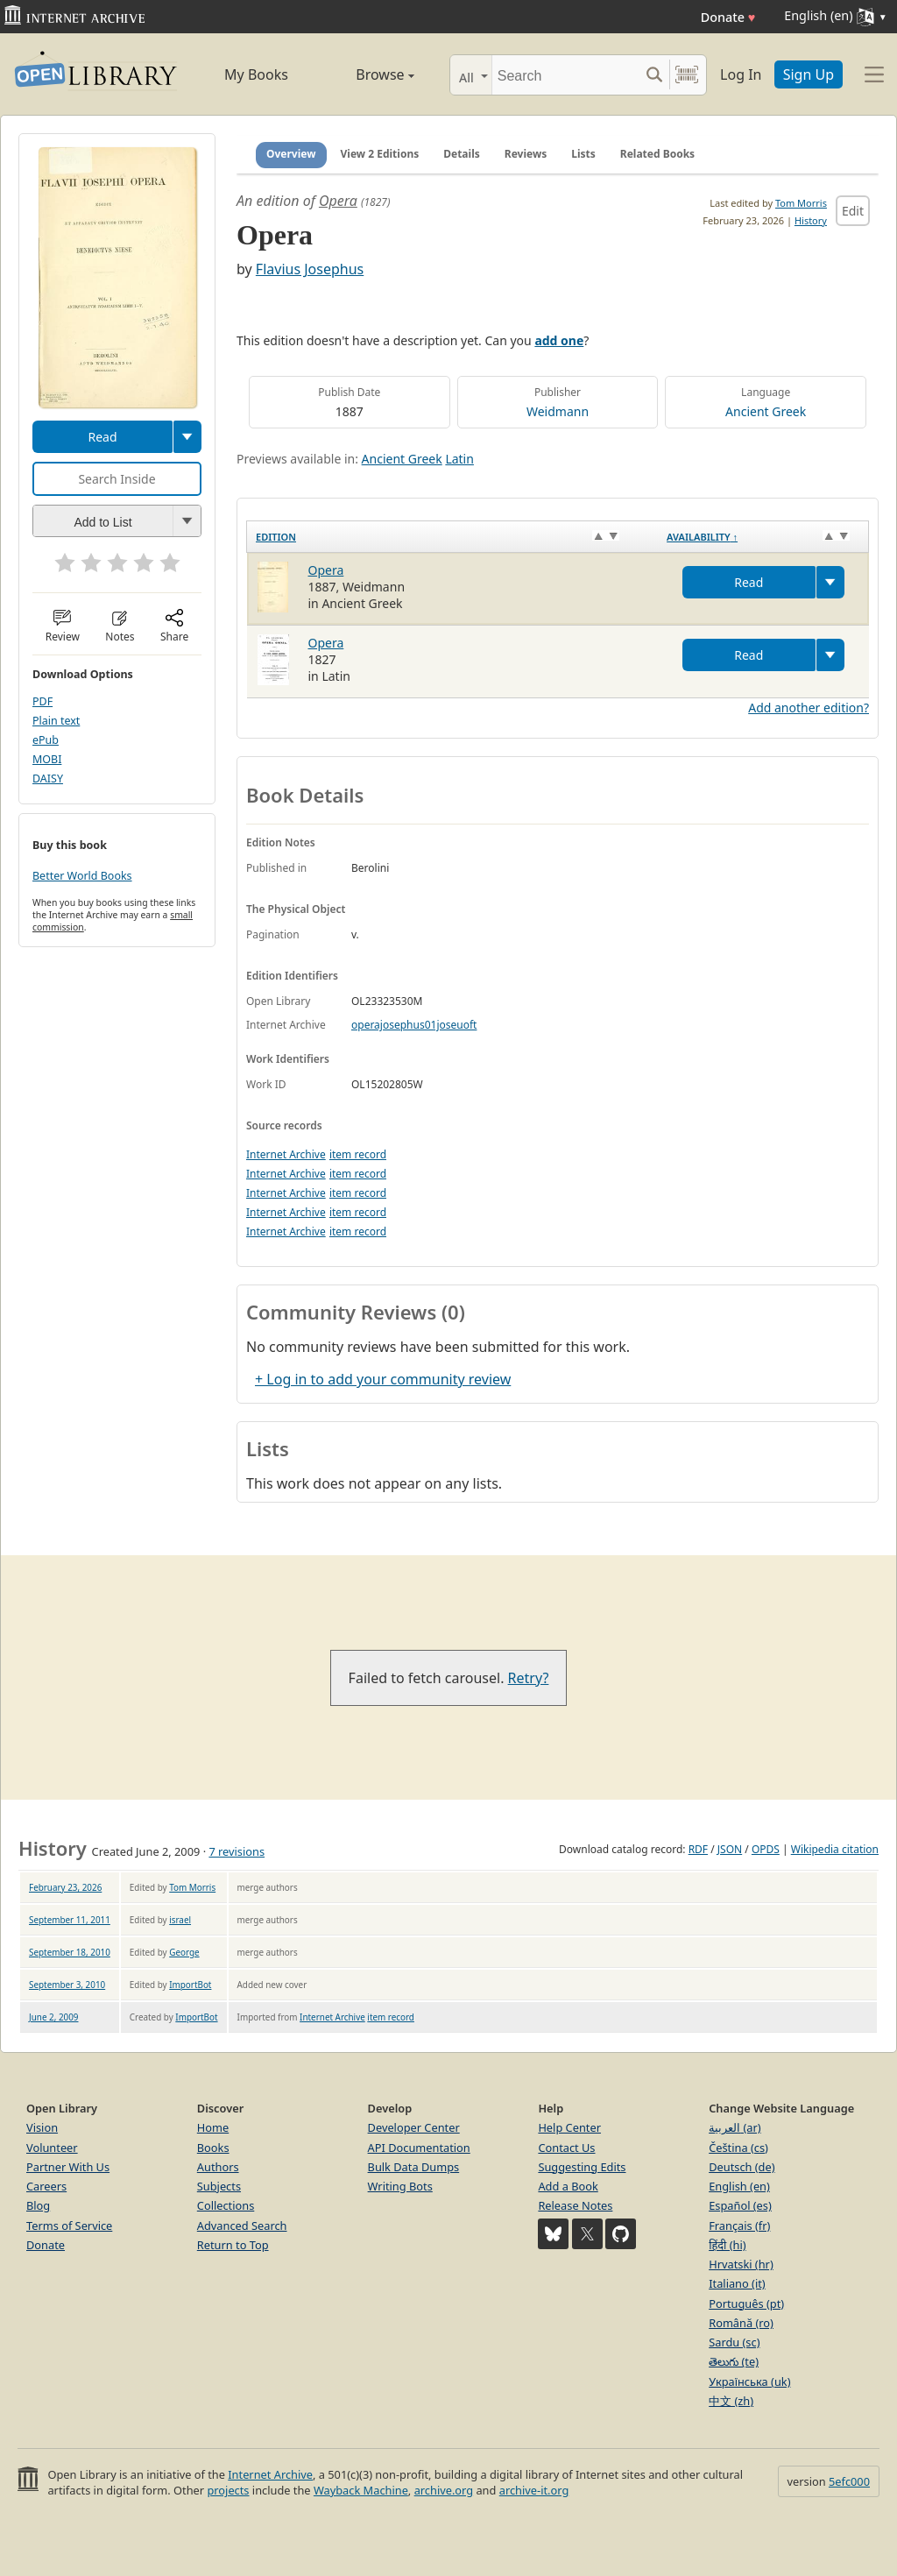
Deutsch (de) (741, 2167)
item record (357, 1154)
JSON (729, 1849)
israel (180, 1920)
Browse (367, 74)
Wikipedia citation (835, 1849)
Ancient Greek (765, 411)
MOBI (46, 759)
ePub (45, 739)
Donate (728, 17)
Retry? (528, 1678)
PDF (42, 701)
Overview (291, 153)
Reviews (526, 153)
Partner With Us (67, 2167)
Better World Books (82, 875)
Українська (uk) (749, 2381)
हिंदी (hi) (727, 2245)
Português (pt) (746, 2303)
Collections (226, 2205)
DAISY (47, 778)
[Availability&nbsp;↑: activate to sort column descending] (763, 536)
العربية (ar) (734, 2127)
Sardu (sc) (734, 2342)
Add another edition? (808, 707)
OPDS (766, 1849)
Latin (459, 458)
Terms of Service (69, 2225)
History (811, 220)
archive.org (443, 2490)
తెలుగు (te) (734, 2361)
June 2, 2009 (54, 2017)
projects (228, 2490)
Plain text (56, 720)
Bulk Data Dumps (414, 2167)
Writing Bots (400, 2186)
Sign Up (808, 74)
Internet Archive (286, 1154)
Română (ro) (741, 2323)
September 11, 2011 (69, 1920)
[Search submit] (654, 75)
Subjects (219, 2186)
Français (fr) (739, 2225)
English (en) (739, 2186)
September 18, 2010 (69, 1952)
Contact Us (566, 2147)
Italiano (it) (737, 2283)
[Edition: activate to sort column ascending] (453, 536)
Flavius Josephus (310, 269)
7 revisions (236, 1851)
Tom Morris (801, 202)
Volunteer (52, 2147)
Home (213, 2127)
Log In (740, 74)
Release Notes (575, 2205)
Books (213, 2147)
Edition (276, 536)
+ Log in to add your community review (383, 1379)
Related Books (657, 153)
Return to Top (233, 2245)
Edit (853, 210)
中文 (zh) (731, 2401)
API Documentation (419, 2147)
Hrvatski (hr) (741, 2264)
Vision (42, 2127)
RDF (698, 1849)
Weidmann (557, 411)
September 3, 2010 (67, 1984)
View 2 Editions (380, 153)
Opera (338, 200)
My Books (256, 74)
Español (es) (740, 2205)
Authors (218, 2167)
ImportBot (190, 1984)
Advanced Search (242, 2225)
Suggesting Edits (581, 2167)
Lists (583, 153)
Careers (46, 2186)
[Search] (565, 75)
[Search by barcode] (687, 75)
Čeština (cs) (738, 2147)
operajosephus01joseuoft (414, 1024)
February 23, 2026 (65, 1887)
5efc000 (849, 2481)
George (184, 1952)
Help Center (569, 2127)
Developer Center (414, 2127)
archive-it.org (534, 2490)
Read (102, 436)
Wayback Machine (361, 2490)
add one (558, 340)
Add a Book (567, 2186)
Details (461, 153)
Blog (38, 2205)
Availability (702, 536)
